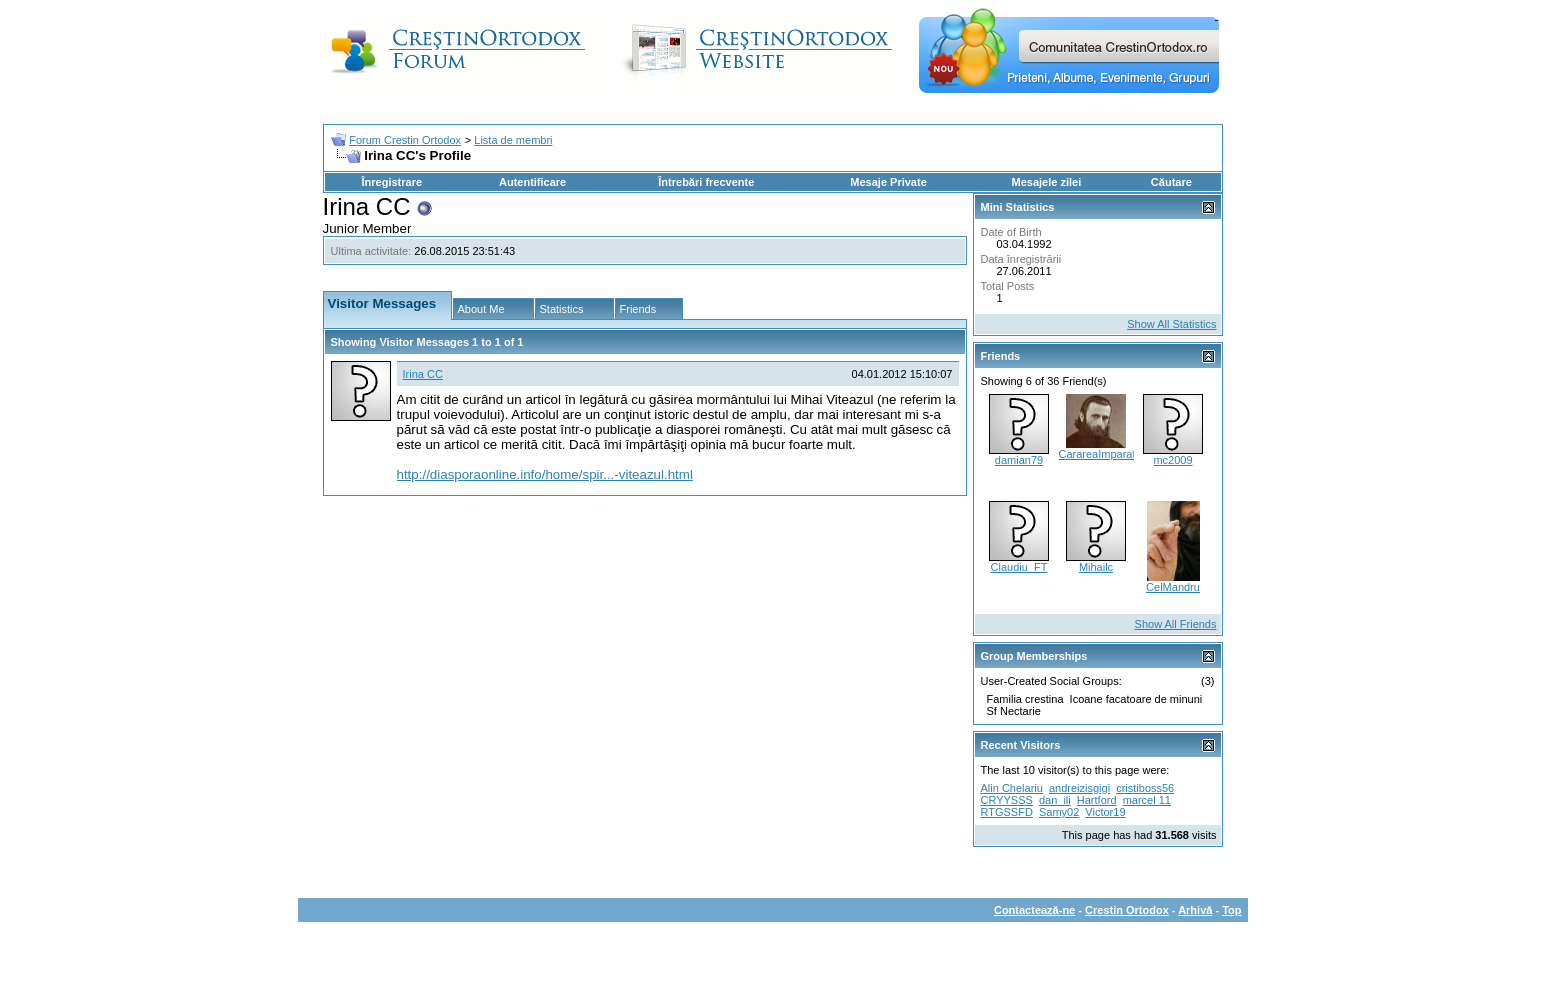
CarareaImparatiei (1103, 454)
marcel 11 (1147, 800)
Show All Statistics (1171, 324)
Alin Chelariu (1012, 788)
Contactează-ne (1034, 910)
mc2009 (1172, 460)
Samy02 (1059, 812)
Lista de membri (513, 140)
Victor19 (1105, 812)
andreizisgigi (1079, 788)
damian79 (1019, 460)
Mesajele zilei (1047, 182)
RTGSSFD (1007, 812)
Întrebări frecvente (706, 182)
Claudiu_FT (1019, 567)
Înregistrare (392, 182)
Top (1231, 910)
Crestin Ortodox (1127, 910)
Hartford (1097, 800)
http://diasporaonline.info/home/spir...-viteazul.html (545, 474)
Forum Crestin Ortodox (405, 140)
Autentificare (532, 182)
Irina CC (423, 374)
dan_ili (1055, 800)
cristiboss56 (1145, 788)
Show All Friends (1176, 624)
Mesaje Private (888, 182)
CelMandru (1173, 587)
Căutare (1171, 182)
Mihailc (1096, 567)
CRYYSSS (1007, 800)
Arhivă (1195, 910)
